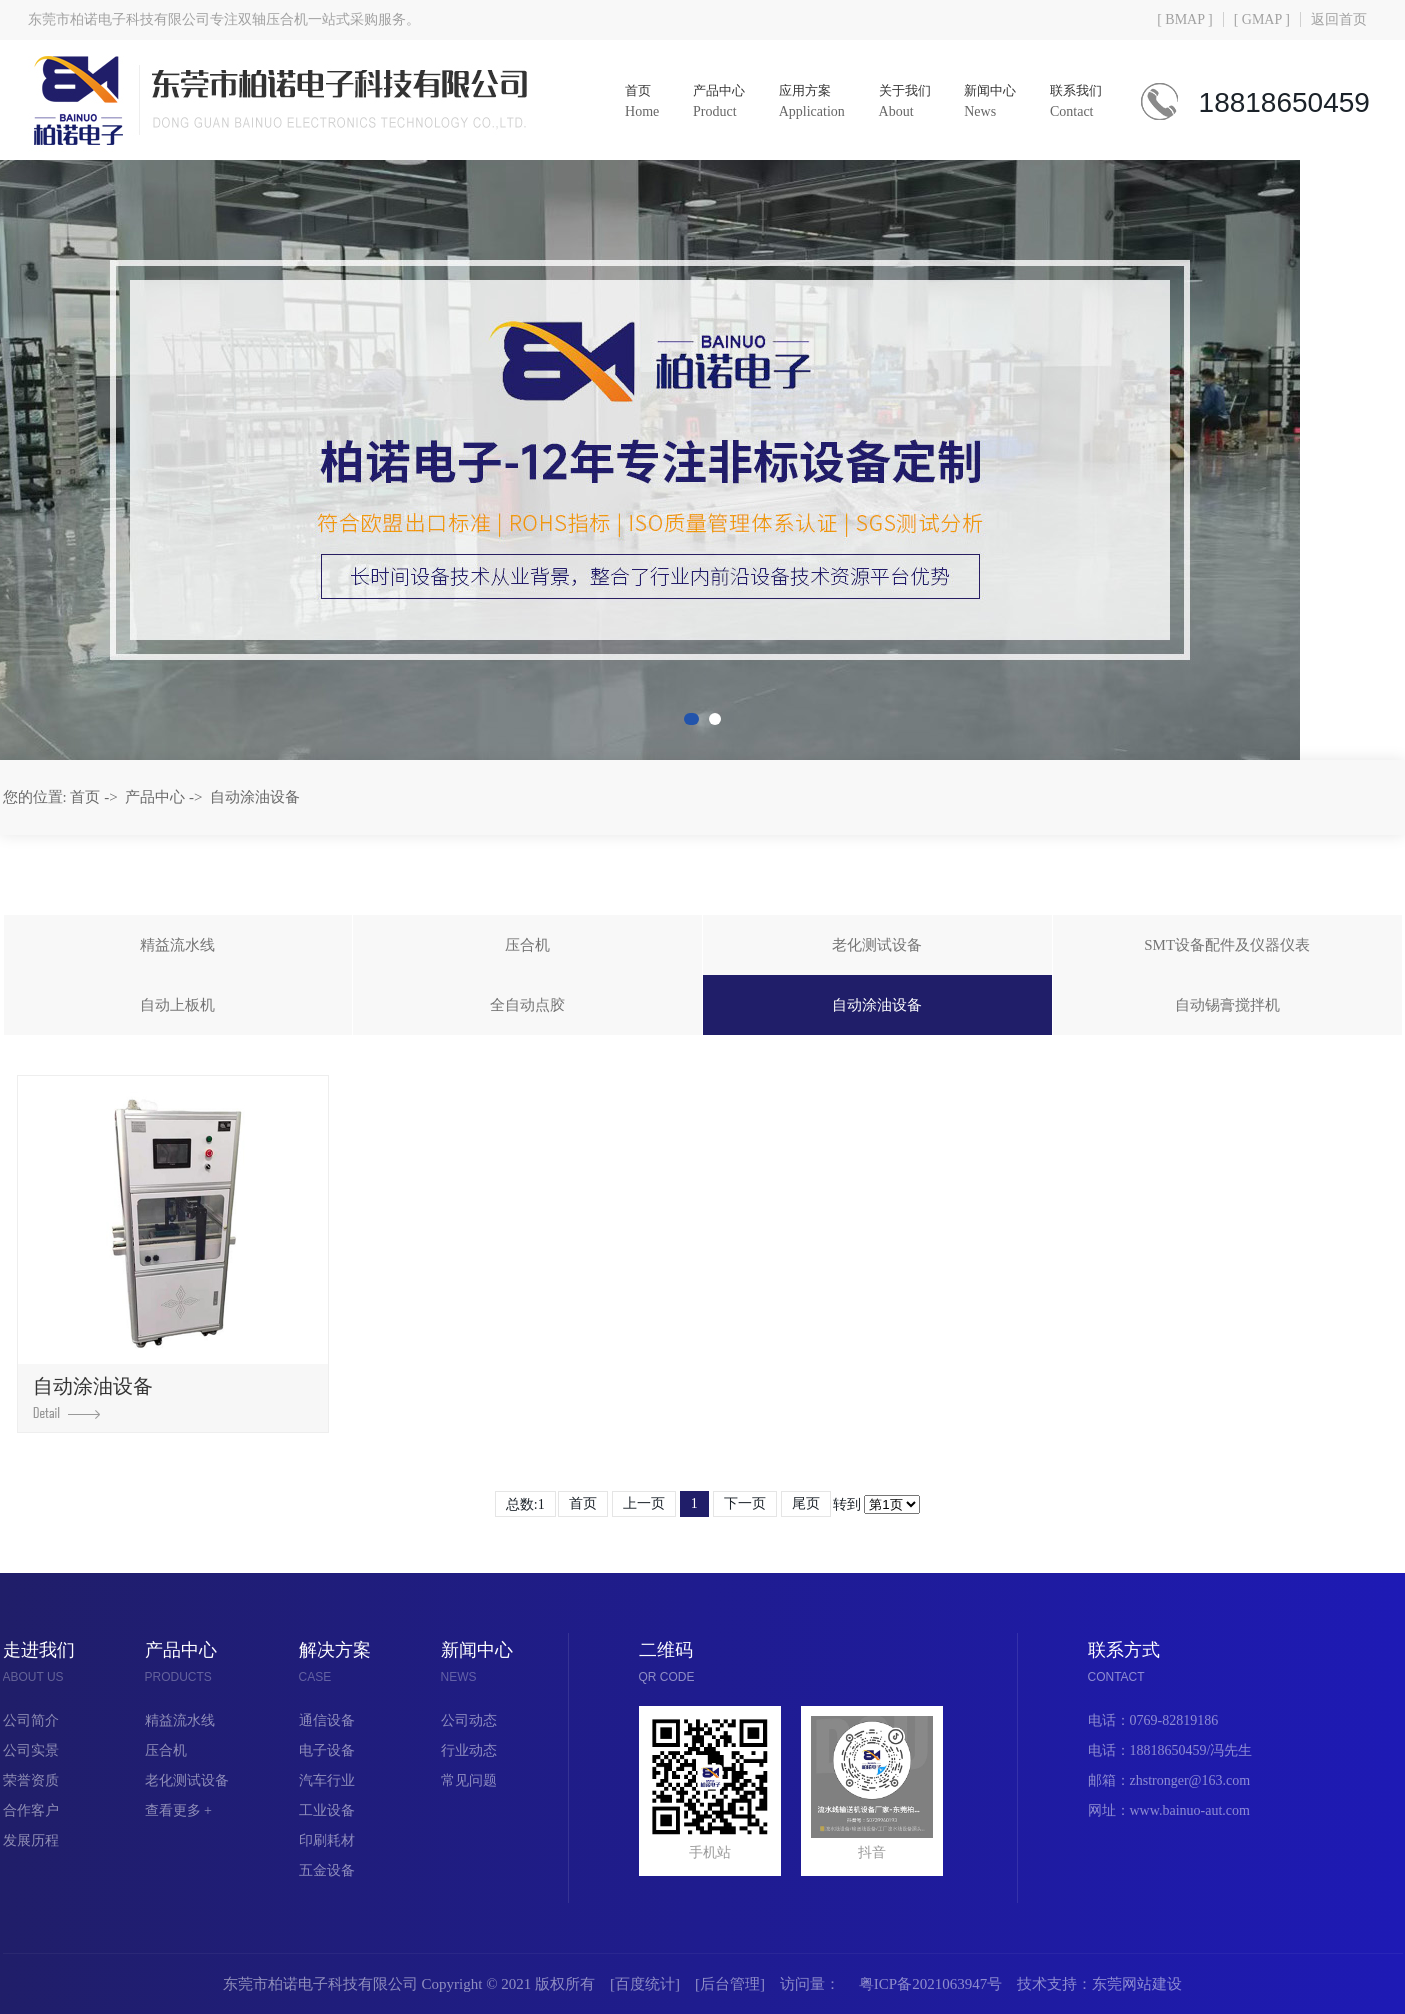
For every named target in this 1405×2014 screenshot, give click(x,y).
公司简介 (31, 1720)
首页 (636, 103)
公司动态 (469, 1720)
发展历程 (31, 1840)
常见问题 (469, 1780)
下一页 (745, 1503)
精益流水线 (177, 945)
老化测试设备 (877, 945)
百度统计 (645, 1984)
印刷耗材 (327, 1840)
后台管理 (730, 1984)
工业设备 (327, 1810)
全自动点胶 (527, 1005)
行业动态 (469, 1750)
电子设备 (327, 1750)
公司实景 (31, 1750)
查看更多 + (178, 1810)
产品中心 (713, 103)
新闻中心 (984, 103)
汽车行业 (327, 1780)
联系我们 (1070, 103)
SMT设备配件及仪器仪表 (1227, 945)
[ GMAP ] (1262, 19)
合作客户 (31, 1810)
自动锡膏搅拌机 (1227, 1005)
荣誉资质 (31, 1780)
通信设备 (327, 1720)
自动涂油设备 (255, 797)
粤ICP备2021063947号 (930, 1984)
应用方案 (806, 103)
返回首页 (1339, 19)
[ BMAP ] (1185, 19)
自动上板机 (177, 1005)
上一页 (644, 1503)
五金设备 (327, 1870)
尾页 (806, 1503)
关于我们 (898, 103)
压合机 (527, 945)
